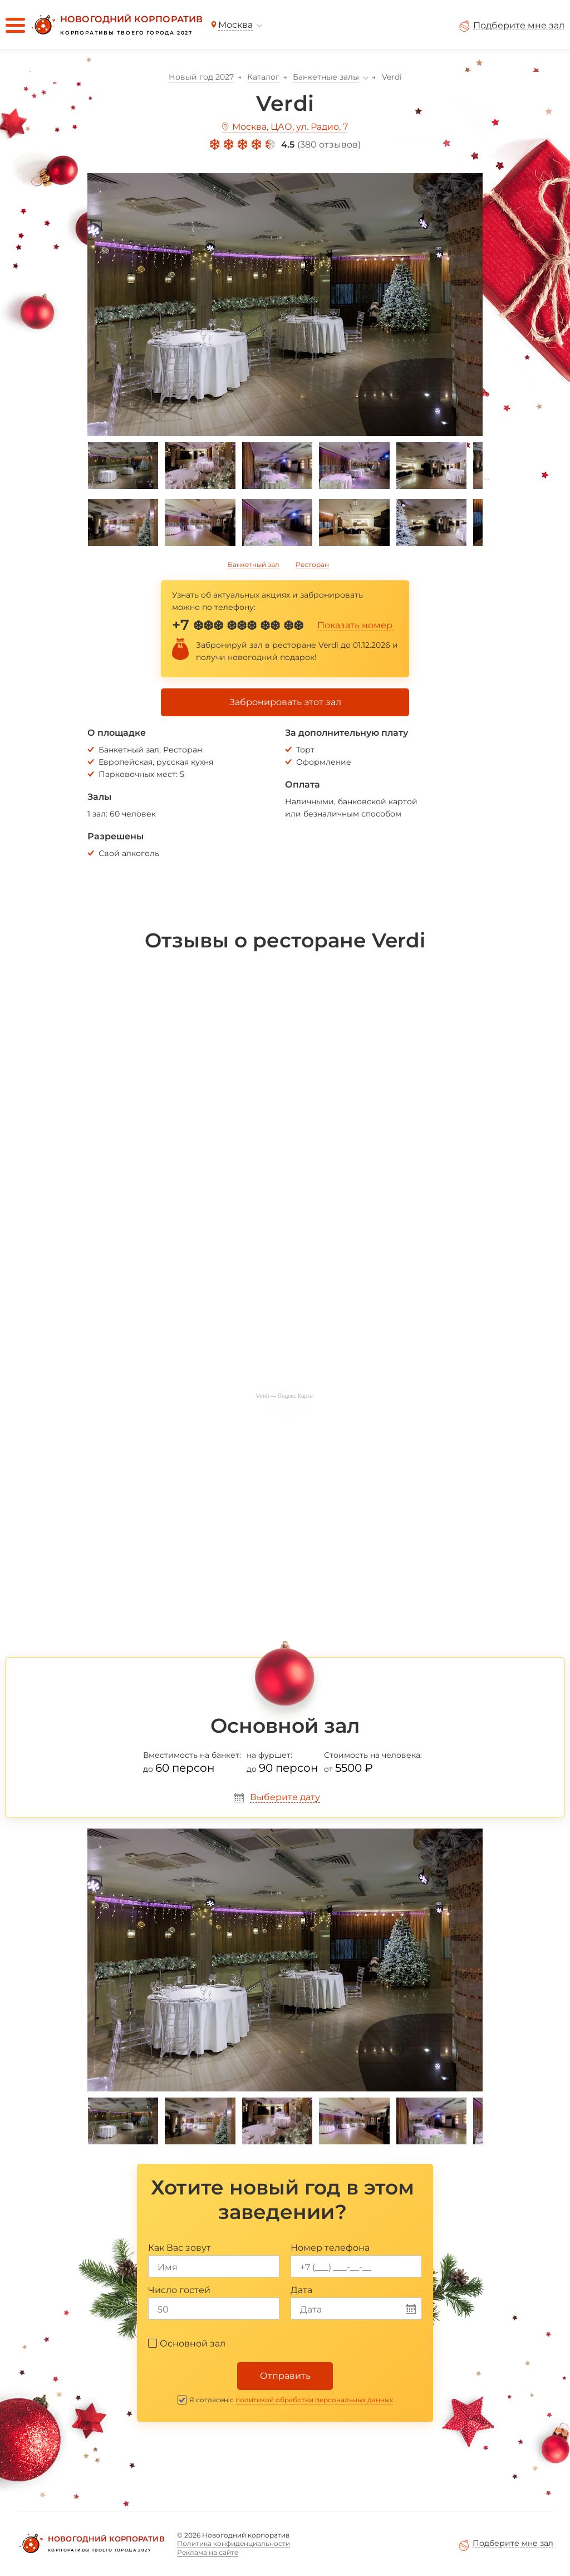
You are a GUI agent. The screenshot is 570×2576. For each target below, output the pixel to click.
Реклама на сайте (207, 2552)
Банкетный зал (253, 564)
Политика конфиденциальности (233, 2543)
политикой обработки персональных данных (314, 2400)
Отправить (285, 2375)
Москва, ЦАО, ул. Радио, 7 (290, 126)
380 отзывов (329, 144)
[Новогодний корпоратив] (116, 25)
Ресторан (312, 564)
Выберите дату (285, 1797)
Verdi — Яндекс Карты (284, 1396)
